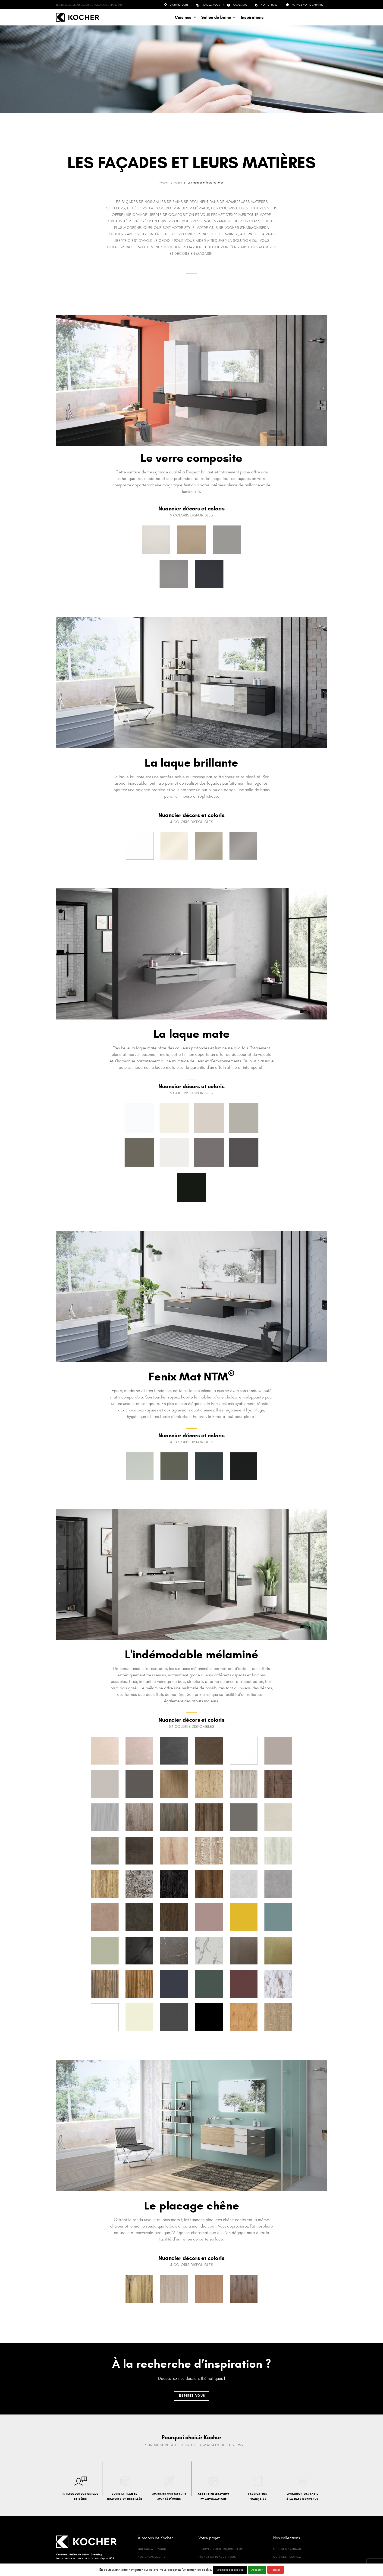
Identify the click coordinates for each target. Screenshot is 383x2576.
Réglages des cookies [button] (230, 2569)
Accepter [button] (257, 2569)
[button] (186, 17)
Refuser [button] (275, 2569)
